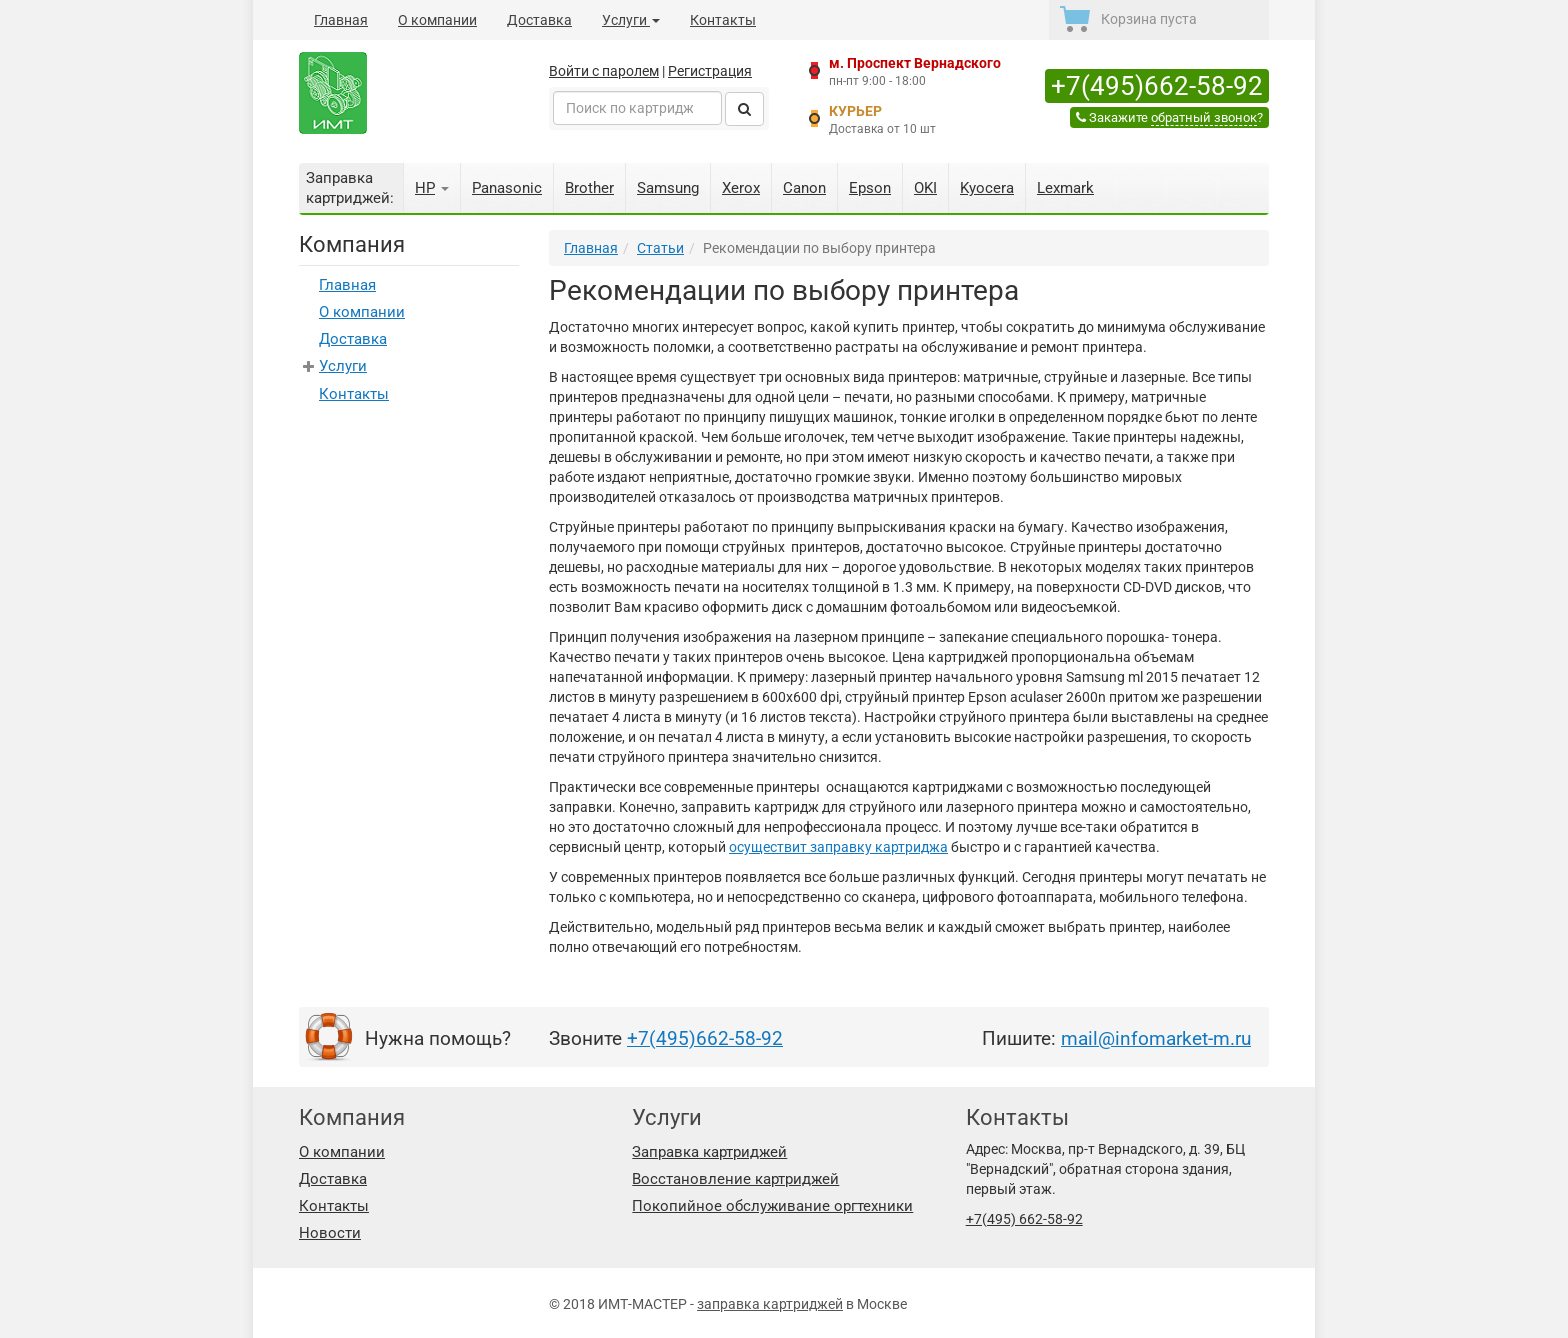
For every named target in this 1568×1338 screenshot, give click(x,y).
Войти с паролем (604, 71)
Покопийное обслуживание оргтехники (772, 1206)
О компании (437, 20)
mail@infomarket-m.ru (1156, 1038)
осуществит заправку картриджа (838, 847)
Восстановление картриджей (735, 1179)
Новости (330, 1233)
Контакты (723, 20)
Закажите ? (1169, 118)
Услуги (631, 20)
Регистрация (710, 71)
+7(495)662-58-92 (1157, 86)
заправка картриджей (770, 1304)
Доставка (539, 20)
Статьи (660, 248)
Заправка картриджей (709, 1152)
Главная (341, 20)
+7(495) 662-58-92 (1024, 1219)
